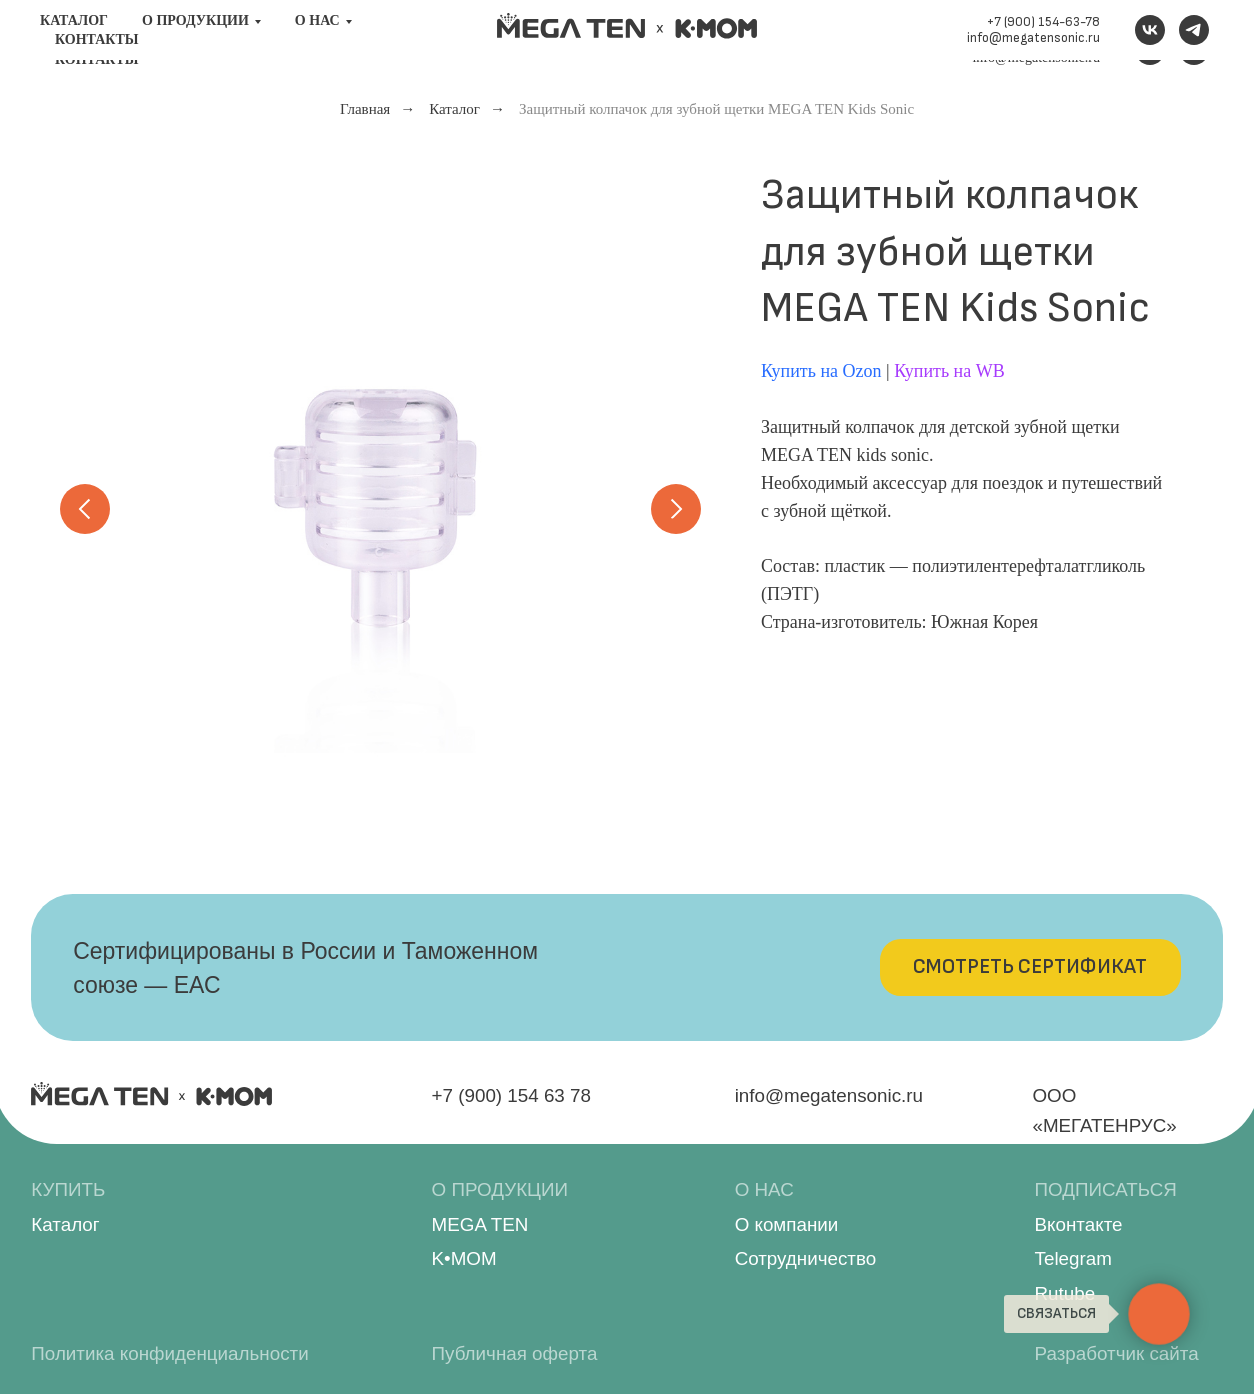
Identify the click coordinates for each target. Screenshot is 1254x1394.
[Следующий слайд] (676, 509)
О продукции (195, 40)
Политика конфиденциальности (169, 1353)
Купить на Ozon (821, 371)
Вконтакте (1079, 1224)
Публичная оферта (515, 1353)
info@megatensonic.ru (1036, 57)
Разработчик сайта (1117, 1353)
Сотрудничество (806, 1258)
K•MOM (464, 1258)
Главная (365, 109)
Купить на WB (949, 371)
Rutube (1065, 1293)
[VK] (1150, 50)
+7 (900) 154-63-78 (1044, 41)
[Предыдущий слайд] (85, 509)
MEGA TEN (480, 1224)
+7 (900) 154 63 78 (511, 1095)
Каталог (74, 40)
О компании (787, 1224)
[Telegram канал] (1194, 50)
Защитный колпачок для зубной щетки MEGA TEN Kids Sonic (716, 109)
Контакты (97, 59)
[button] (1030, 967)
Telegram (1073, 1258)
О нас (317, 40)
